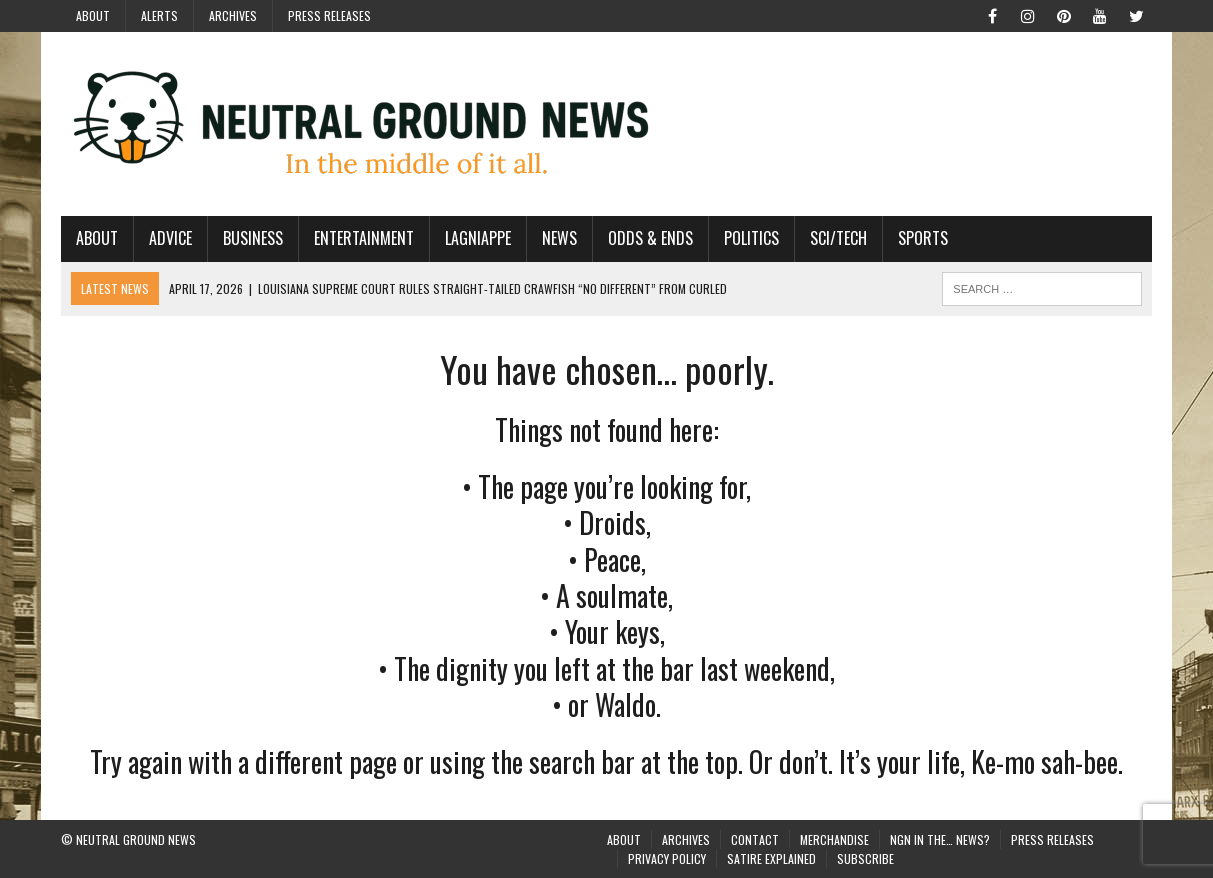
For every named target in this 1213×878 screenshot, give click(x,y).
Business (253, 238)
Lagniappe (478, 238)
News (559, 238)
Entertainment (364, 238)
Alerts (159, 15)
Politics (751, 238)
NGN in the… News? (940, 839)
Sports (923, 238)
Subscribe (865, 858)
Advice (170, 238)
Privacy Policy (667, 858)
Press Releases (329, 15)
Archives (233, 15)
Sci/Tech (838, 238)
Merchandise (834, 839)
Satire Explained (771, 858)
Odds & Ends (650, 238)
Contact (755, 839)
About (93, 15)
